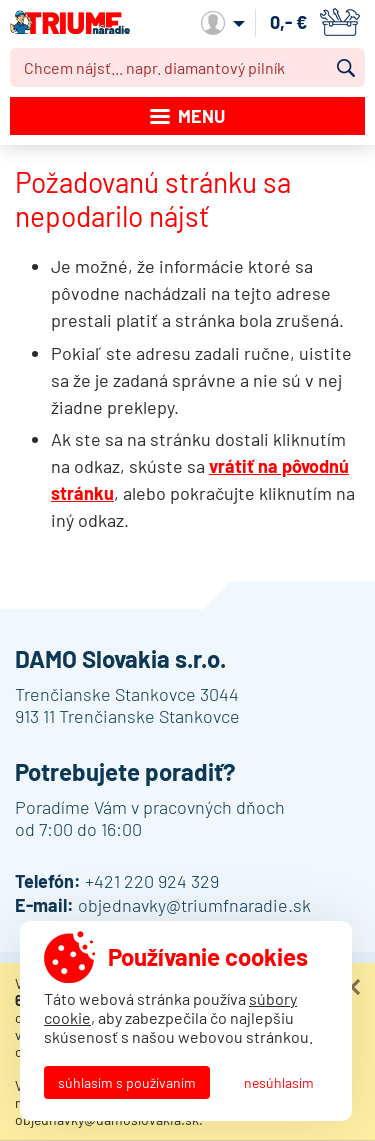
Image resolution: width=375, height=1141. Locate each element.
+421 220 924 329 (152, 881)
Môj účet (223, 23)
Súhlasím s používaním (127, 1082)
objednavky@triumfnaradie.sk (194, 905)
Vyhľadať (346, 68)
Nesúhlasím (279, 1082)
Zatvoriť (352, 987)
